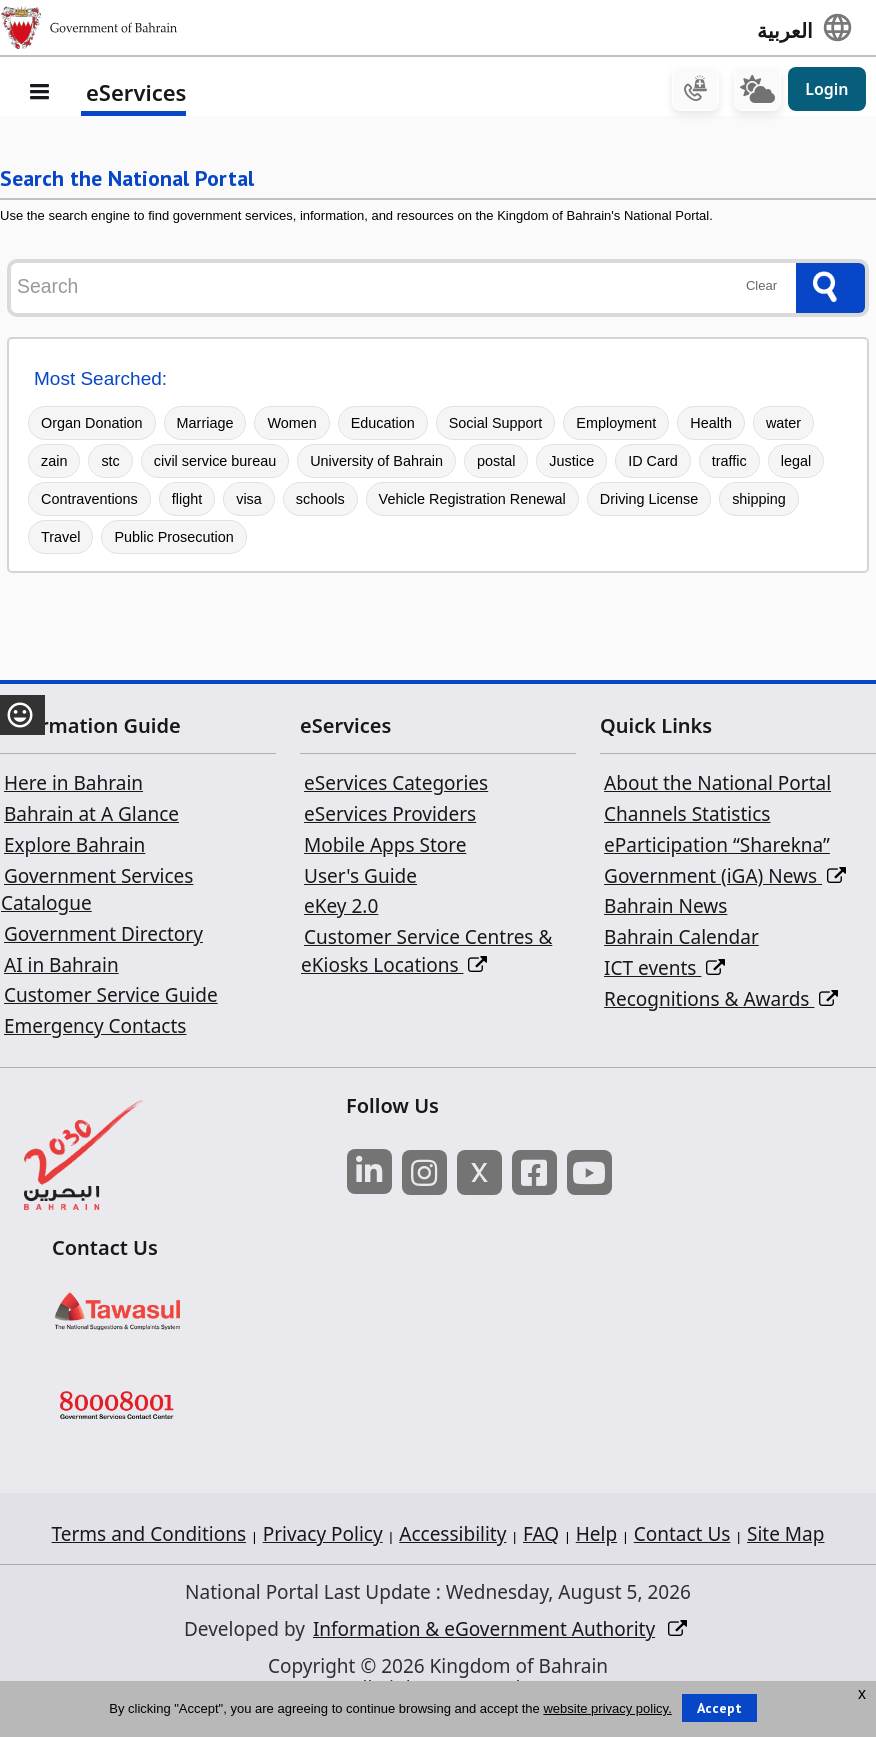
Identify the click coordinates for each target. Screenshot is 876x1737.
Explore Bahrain (74, 848)
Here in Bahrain (73, 786)
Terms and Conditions (149, 1537)
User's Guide (360, 878)
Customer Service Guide (111, 998)
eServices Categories (396, 786)
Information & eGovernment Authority (484, 1632)
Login (826, 92)
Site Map (785, 1537)
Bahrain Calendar (681, 940)
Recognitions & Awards (721, 1001)
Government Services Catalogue (97, 892)
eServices (136, 95)
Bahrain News (665, 909)
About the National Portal (717, 786)
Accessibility (452, 1537)
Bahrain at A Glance (91, 817)
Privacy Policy (323, 1537)
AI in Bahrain (61, 967)
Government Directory (103, 937)
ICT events (664, 971)
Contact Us (682, 1537)
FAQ (541, 1537)
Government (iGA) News (725, 878)
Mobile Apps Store (385, 848)
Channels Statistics (687, 817)
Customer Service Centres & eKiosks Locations (426, 954)
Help (596, 1537)
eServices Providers (390, 817)
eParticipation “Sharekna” (717, 848)
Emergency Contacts (95, 1029)
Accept (719, 1708)
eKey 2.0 (341, 909)
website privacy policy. (607, 1708)
